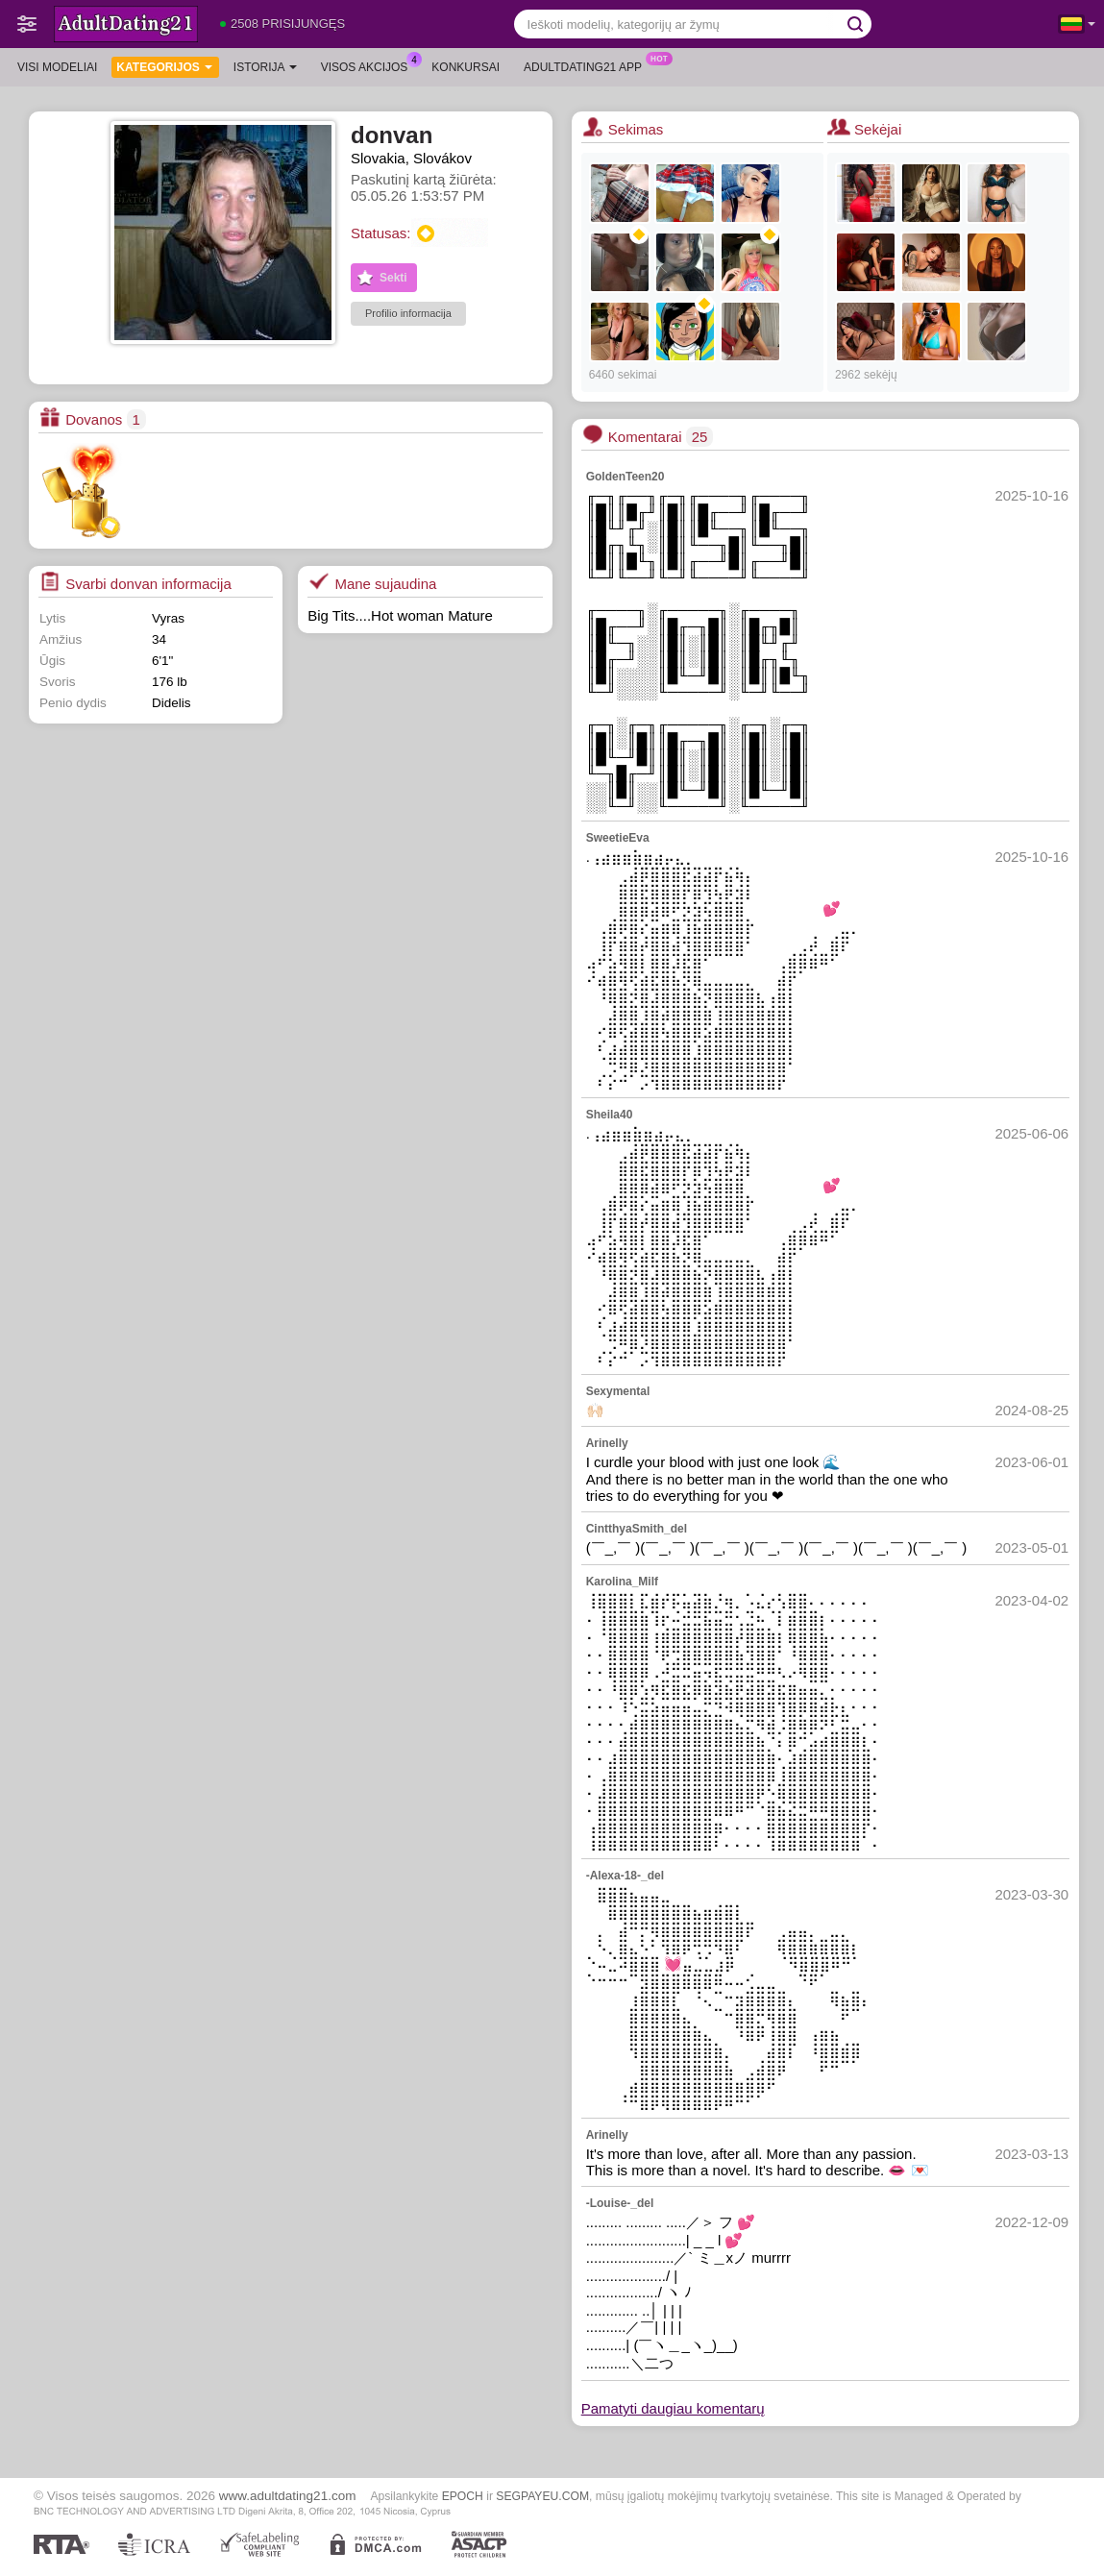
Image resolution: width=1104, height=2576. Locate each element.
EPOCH (462, 2496)
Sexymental (618, 1391)
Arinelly (607, 1443)
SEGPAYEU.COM (542, 2496)
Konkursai (465, 67)
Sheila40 (609, 1114)
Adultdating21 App (587, 65)
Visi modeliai (57, 67)
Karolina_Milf (622, 1581)
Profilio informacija (408, 313)
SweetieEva (618, 838)
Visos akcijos (369, 65)
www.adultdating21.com (287, 2496)
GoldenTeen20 (625, 476)
